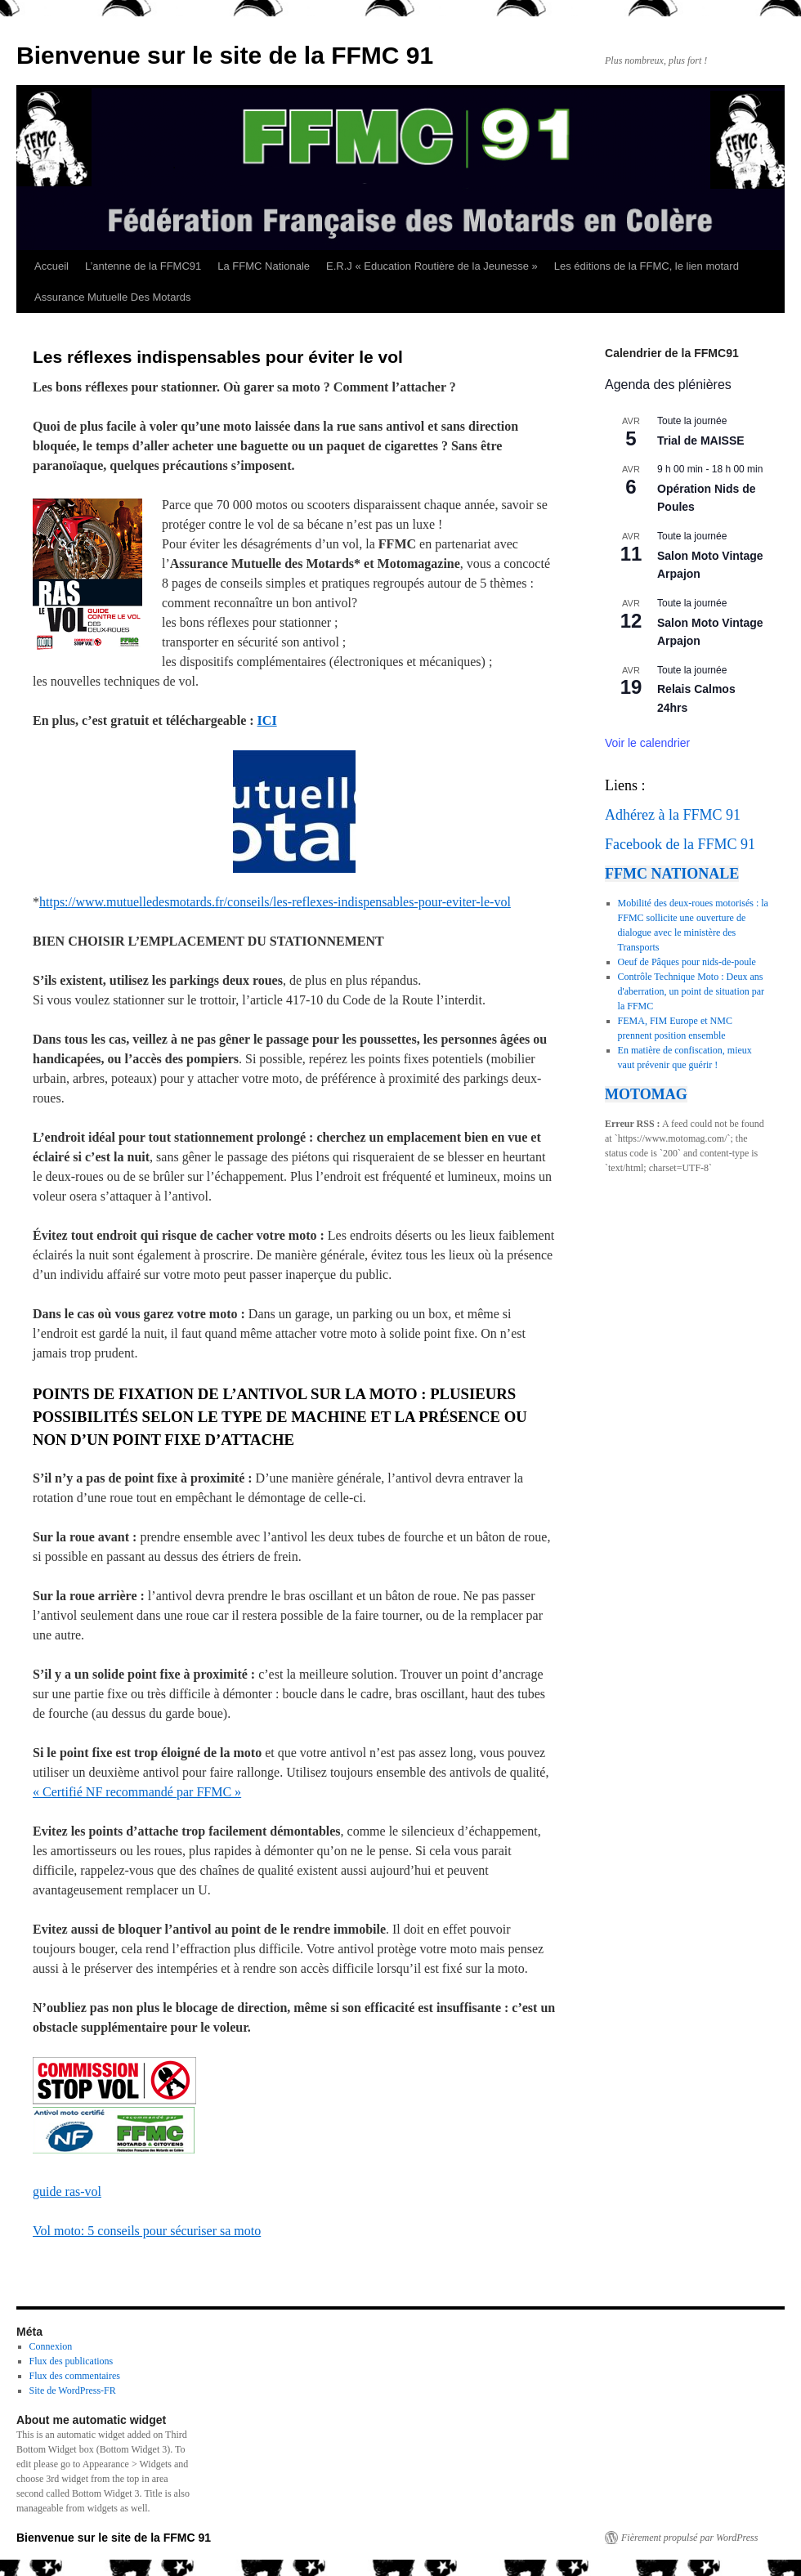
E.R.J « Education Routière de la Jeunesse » (432, 266)
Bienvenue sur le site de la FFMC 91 (224, 55)
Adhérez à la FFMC (663, 815)
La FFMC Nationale (263, 266)
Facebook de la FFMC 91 (680, 844)
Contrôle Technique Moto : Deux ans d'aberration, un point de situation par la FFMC (691, 991)
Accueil (51, 266)
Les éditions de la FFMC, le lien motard (646, 266)
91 (733, 815)
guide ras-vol (67, 2191)
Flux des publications (71, 2361)
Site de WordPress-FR (72, 2390)
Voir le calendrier (647, 742)
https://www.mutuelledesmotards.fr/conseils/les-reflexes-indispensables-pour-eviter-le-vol (275, 902)
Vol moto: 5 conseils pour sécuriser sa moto (147, 2231)
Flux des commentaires (74, 2375)
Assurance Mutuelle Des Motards (112, 297)
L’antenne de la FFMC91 (143, 266)
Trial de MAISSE (701, 440)
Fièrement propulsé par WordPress (689, 2537)
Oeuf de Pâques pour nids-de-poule (687, 962)
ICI (267, 720)
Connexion (51, 2346)
